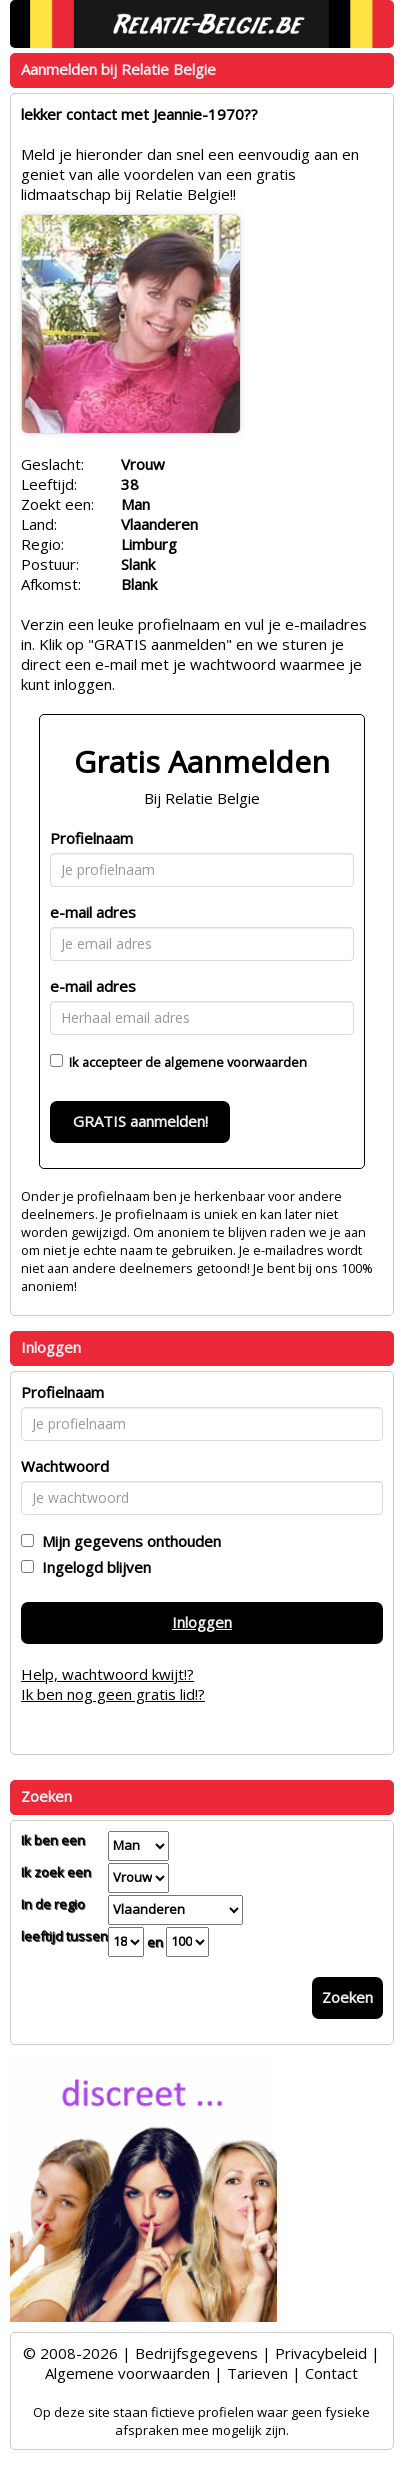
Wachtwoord (65, 1466)
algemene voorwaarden (235, 1062)
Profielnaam (91, 838)
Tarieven (257, 2373)
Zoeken (347, 1997)
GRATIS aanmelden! (140, 1121)
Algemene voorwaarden (127, 2373)
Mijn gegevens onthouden (127, 1541)
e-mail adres (93, 912)
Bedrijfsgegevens (196, 2353)
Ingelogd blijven (92, 1567)
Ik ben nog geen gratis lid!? (113, 1694)
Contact (331, 2373)
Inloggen (202, 1622)
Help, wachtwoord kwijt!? (107, 1674)
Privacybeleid (321, 2353)
